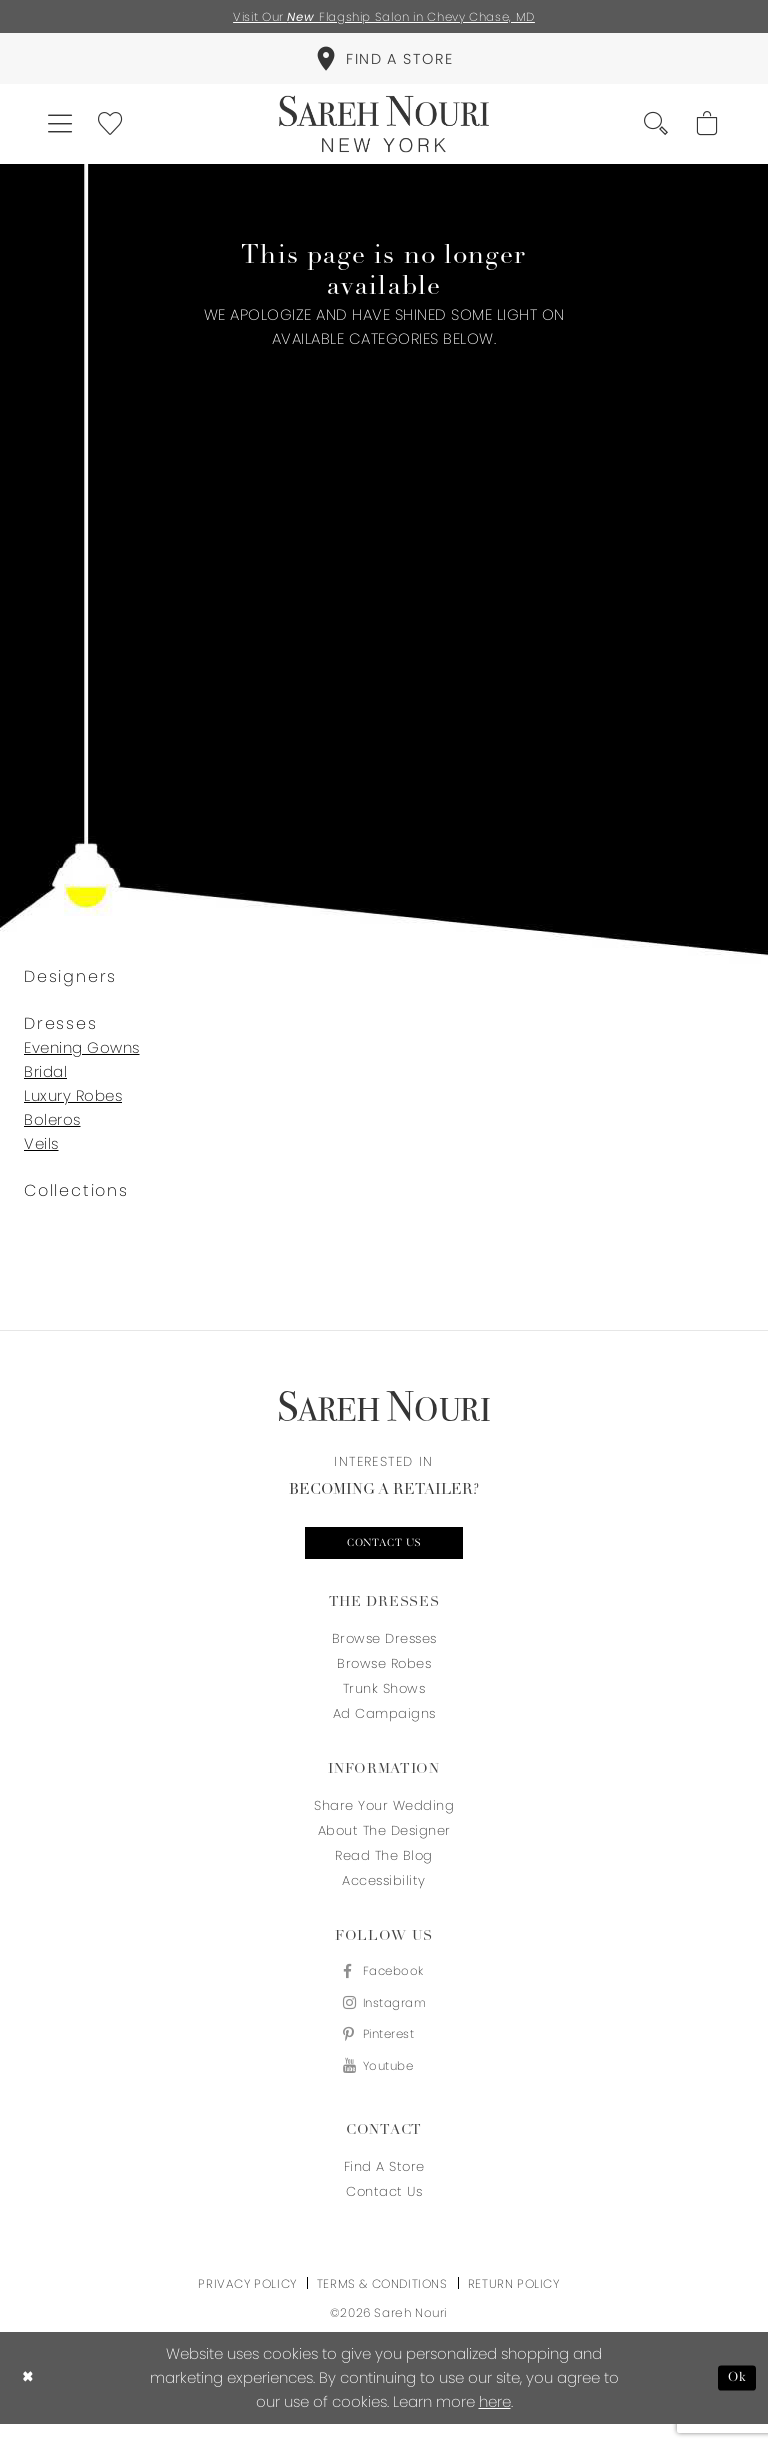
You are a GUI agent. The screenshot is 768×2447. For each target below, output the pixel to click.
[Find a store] (383, 62)
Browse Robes (384, 1677)
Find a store (384, 2189)
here (495, 2424)
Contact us (384, 1556)
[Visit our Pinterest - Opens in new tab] (384, 2054)
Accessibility (384, 1894)
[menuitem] (383, 62)
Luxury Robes (73, 1106)
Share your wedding (384, 1819)
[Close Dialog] (29, 2401)
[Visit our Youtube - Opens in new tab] (384, 2088)
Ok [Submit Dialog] (735, 2400)
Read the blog (384, 1869)
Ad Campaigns (384, 1727)
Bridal (45, 1082)
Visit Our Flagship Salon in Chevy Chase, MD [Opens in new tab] (384, 17)
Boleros (52, 1130)
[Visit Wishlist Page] (120, 132)
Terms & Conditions (382, 2306)
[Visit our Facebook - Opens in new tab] (384, 1986)
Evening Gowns (82, 1058)
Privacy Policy (247, 2306)
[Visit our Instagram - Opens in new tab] (384, 2020)
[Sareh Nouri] (384, 132)
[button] (63, 132)
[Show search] (648, 132)
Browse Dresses (384, 1652)
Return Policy (514, 2306)
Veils (41, 1154)
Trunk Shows (384, 1702)
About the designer (384, 1844)
